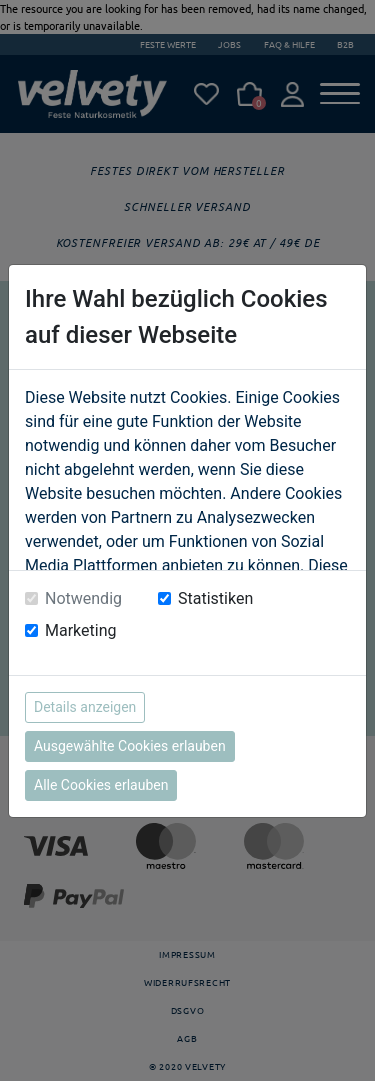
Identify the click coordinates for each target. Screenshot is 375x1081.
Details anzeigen (85, 707)
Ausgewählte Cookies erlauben (130, 746)
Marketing (80, 630)
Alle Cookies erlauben (101, 785)
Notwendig (83, 598)
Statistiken (215, 598)
